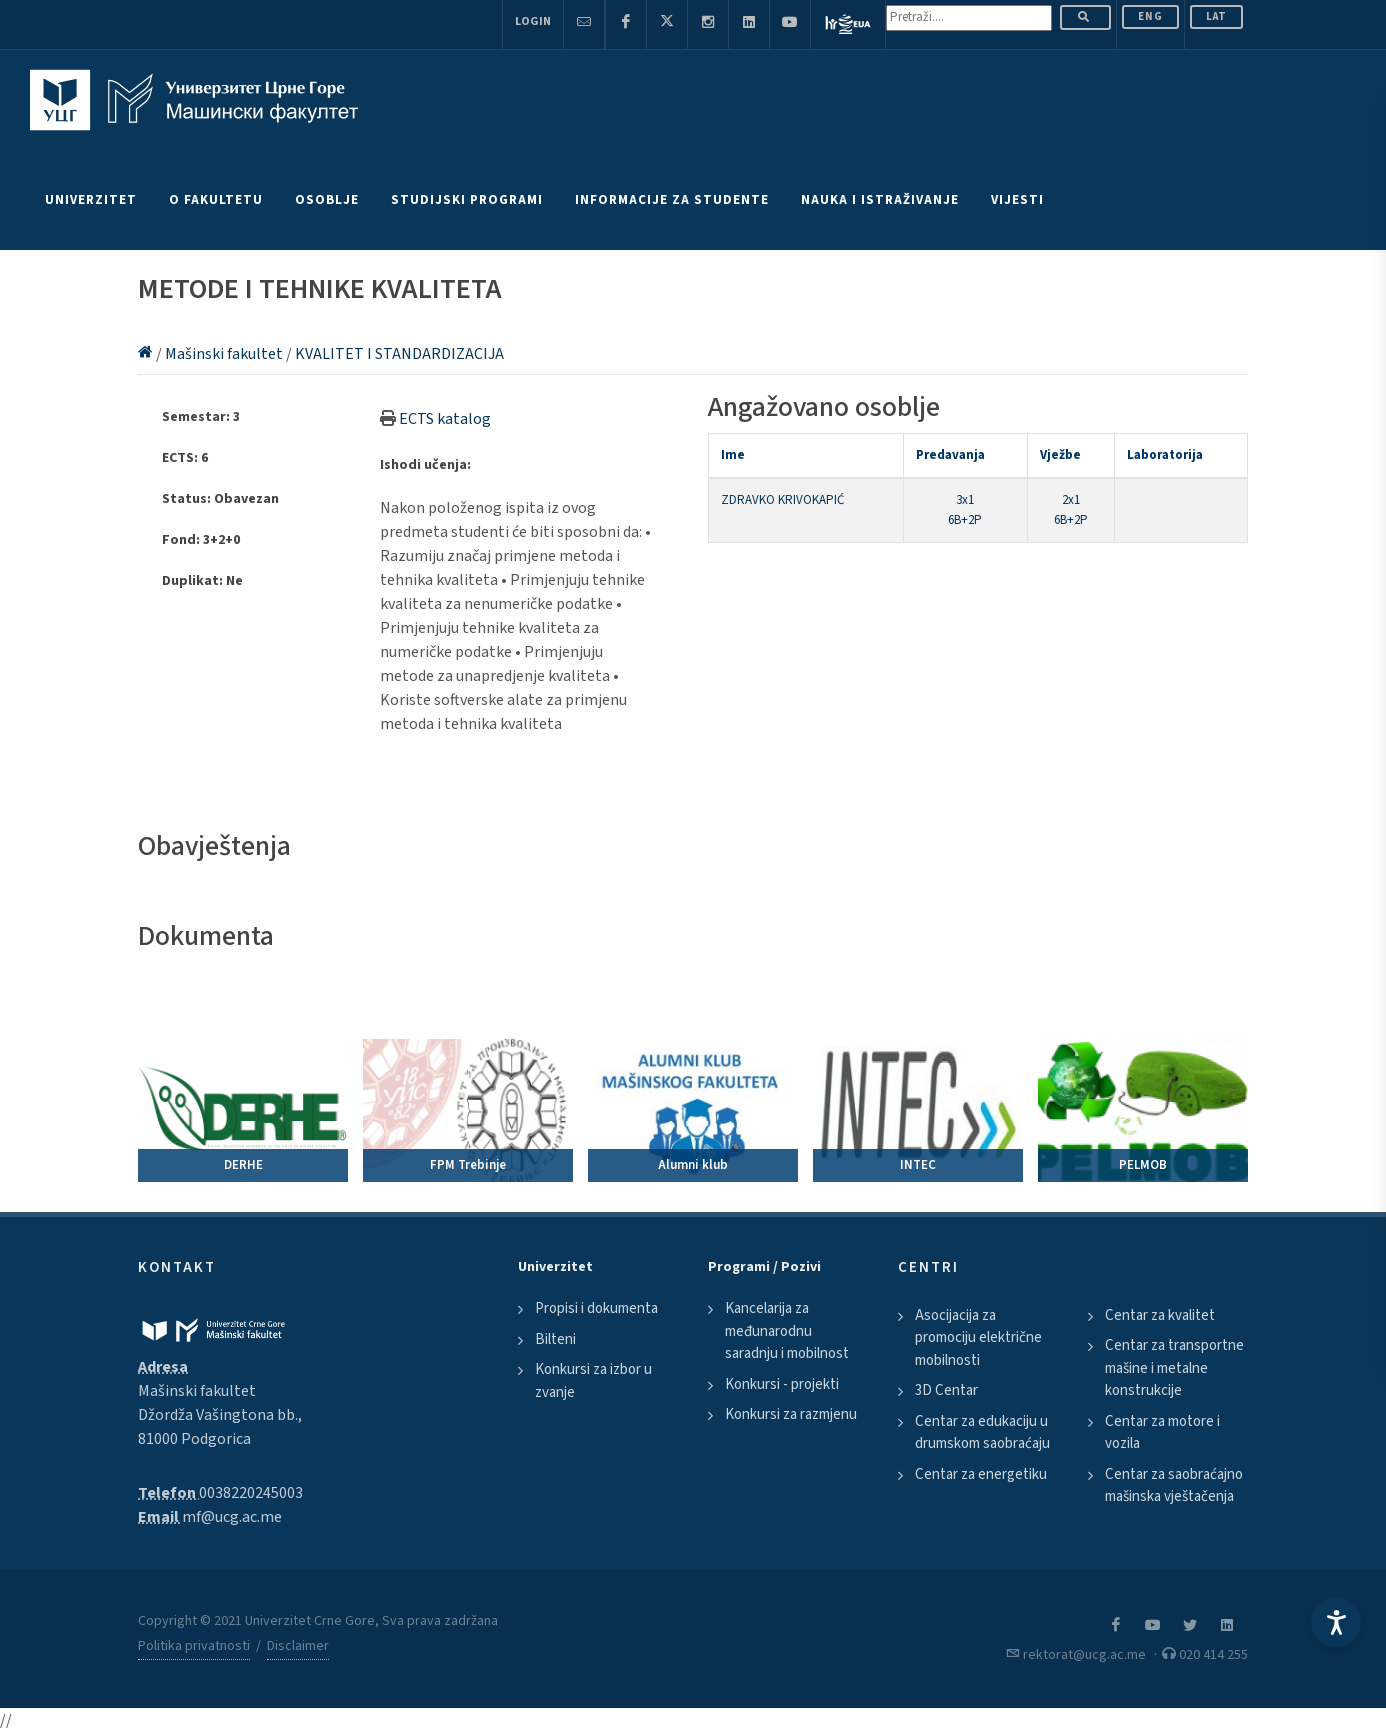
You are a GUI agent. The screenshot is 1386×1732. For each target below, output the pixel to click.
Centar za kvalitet (1160, 1315)
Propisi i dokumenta (596, 1308)
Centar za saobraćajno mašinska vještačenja (1174, 1486)
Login (533, 21)
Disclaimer (298, 1646)
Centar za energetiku (981, 1474)
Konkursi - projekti (782, 1384)
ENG (1150, 16)
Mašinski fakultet (225, 354)
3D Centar (946, 1390)
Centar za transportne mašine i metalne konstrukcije (1174, 1368)
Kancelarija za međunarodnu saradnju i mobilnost (787, 1331)
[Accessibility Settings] (1336, 1622)
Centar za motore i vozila (1162, 1433)
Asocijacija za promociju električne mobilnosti (978, 1338)
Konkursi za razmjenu (791, 1414)
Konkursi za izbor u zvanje (593, 1381)
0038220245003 (251, 1493)
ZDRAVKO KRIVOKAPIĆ (782, 500)
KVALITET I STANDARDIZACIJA (399, 354)
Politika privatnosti (194, 1646)
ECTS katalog (445, 419)
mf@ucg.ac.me (232, 1517)
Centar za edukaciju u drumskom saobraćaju (982, 1433)
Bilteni (555, 1339)
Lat (1216, 16)
